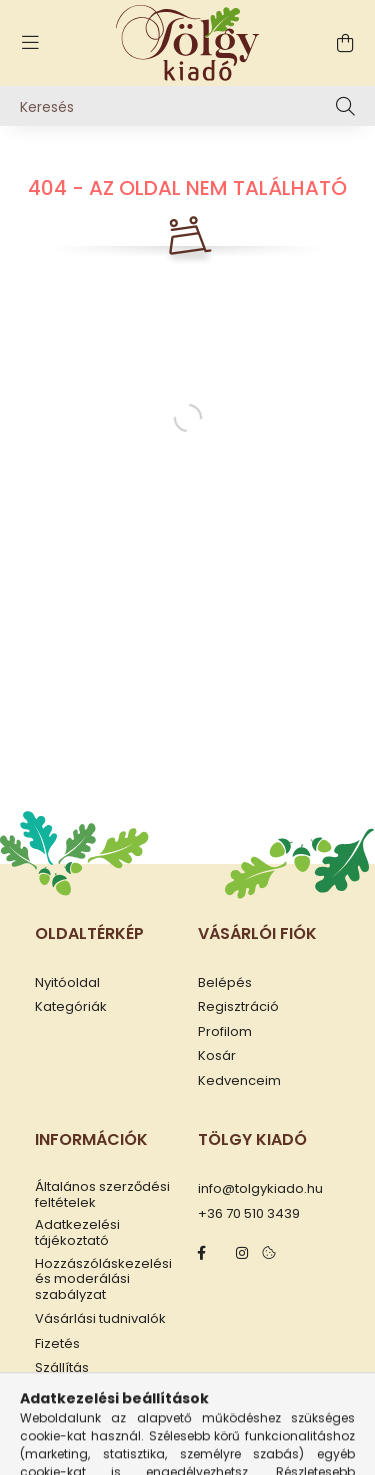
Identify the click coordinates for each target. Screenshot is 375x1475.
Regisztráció (238, 1007)
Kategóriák (71, 1007)
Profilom (225, 1032)
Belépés (225, 983)
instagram (242, 1253)
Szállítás (62, 1368)
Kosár (217, 1056)
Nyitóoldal (67, 983)
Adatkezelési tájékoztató (77, 1232)
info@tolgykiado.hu (260, 1189)
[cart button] (345, 43)
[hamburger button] (30, 43)
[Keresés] (187, 106)
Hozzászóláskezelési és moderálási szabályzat (103, 1279)
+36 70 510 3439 (249, 1214)
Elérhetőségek (82, 1393)
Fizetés (57, 1344)
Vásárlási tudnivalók (100, 1319)
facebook (202, 1253)
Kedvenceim (239, 1081)
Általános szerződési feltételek (102, 1194)
